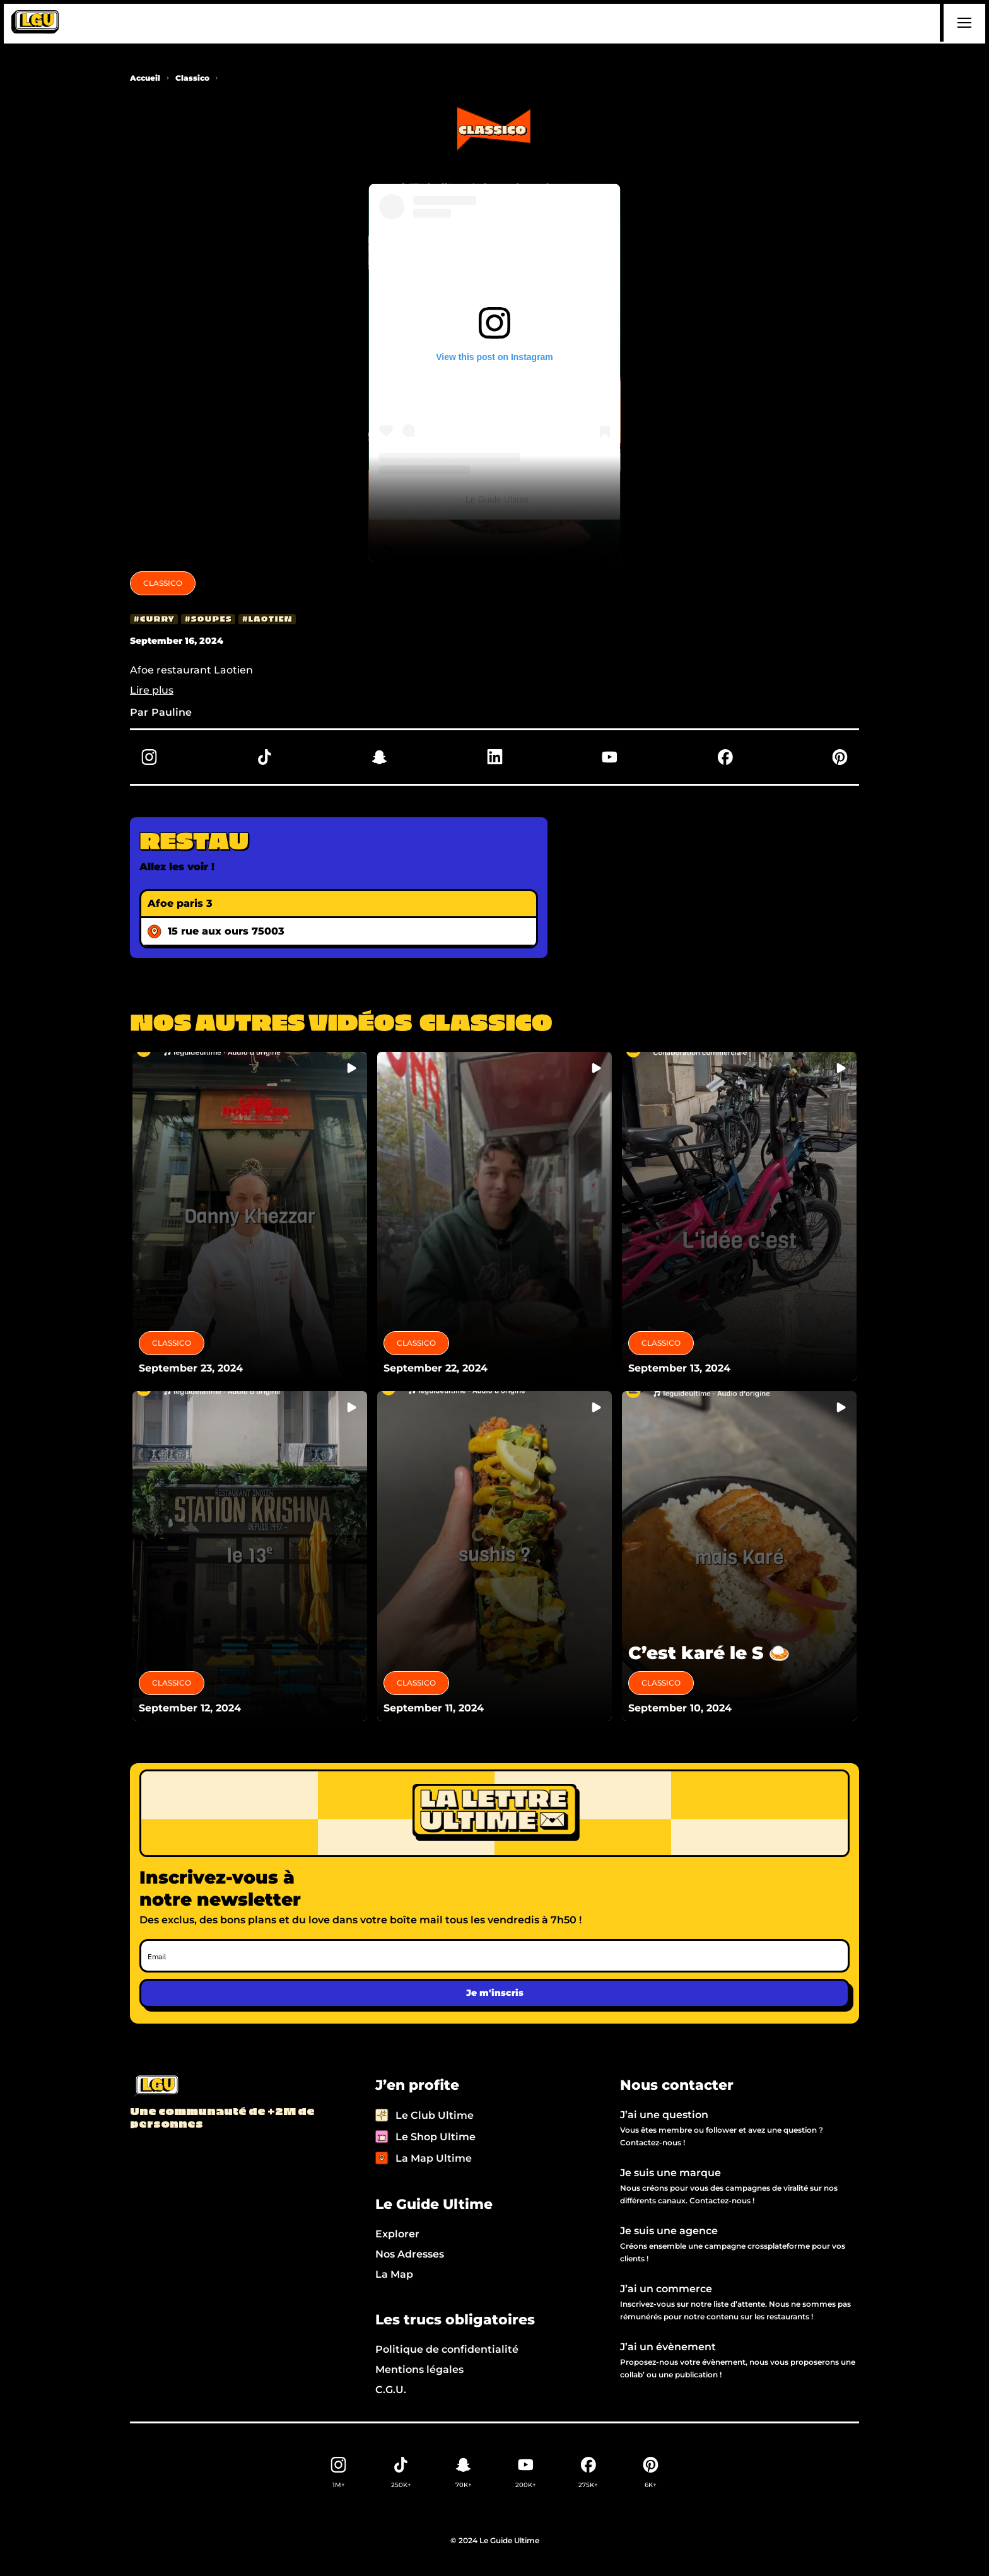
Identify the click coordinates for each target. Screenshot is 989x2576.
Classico (192, 78)
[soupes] (208, 619)
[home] (35, 23)
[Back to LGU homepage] (155, 2086)
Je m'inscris (495, 1992)
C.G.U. (390, 2390)
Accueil (145, 78)
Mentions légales (419, 2369)
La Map (394, 2274)
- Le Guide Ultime (494, 499)
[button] (962, 23)
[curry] (154, 619)
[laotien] (267, 619)
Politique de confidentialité (446, 2349)
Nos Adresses (409, 2254)
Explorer (397, 2234)
